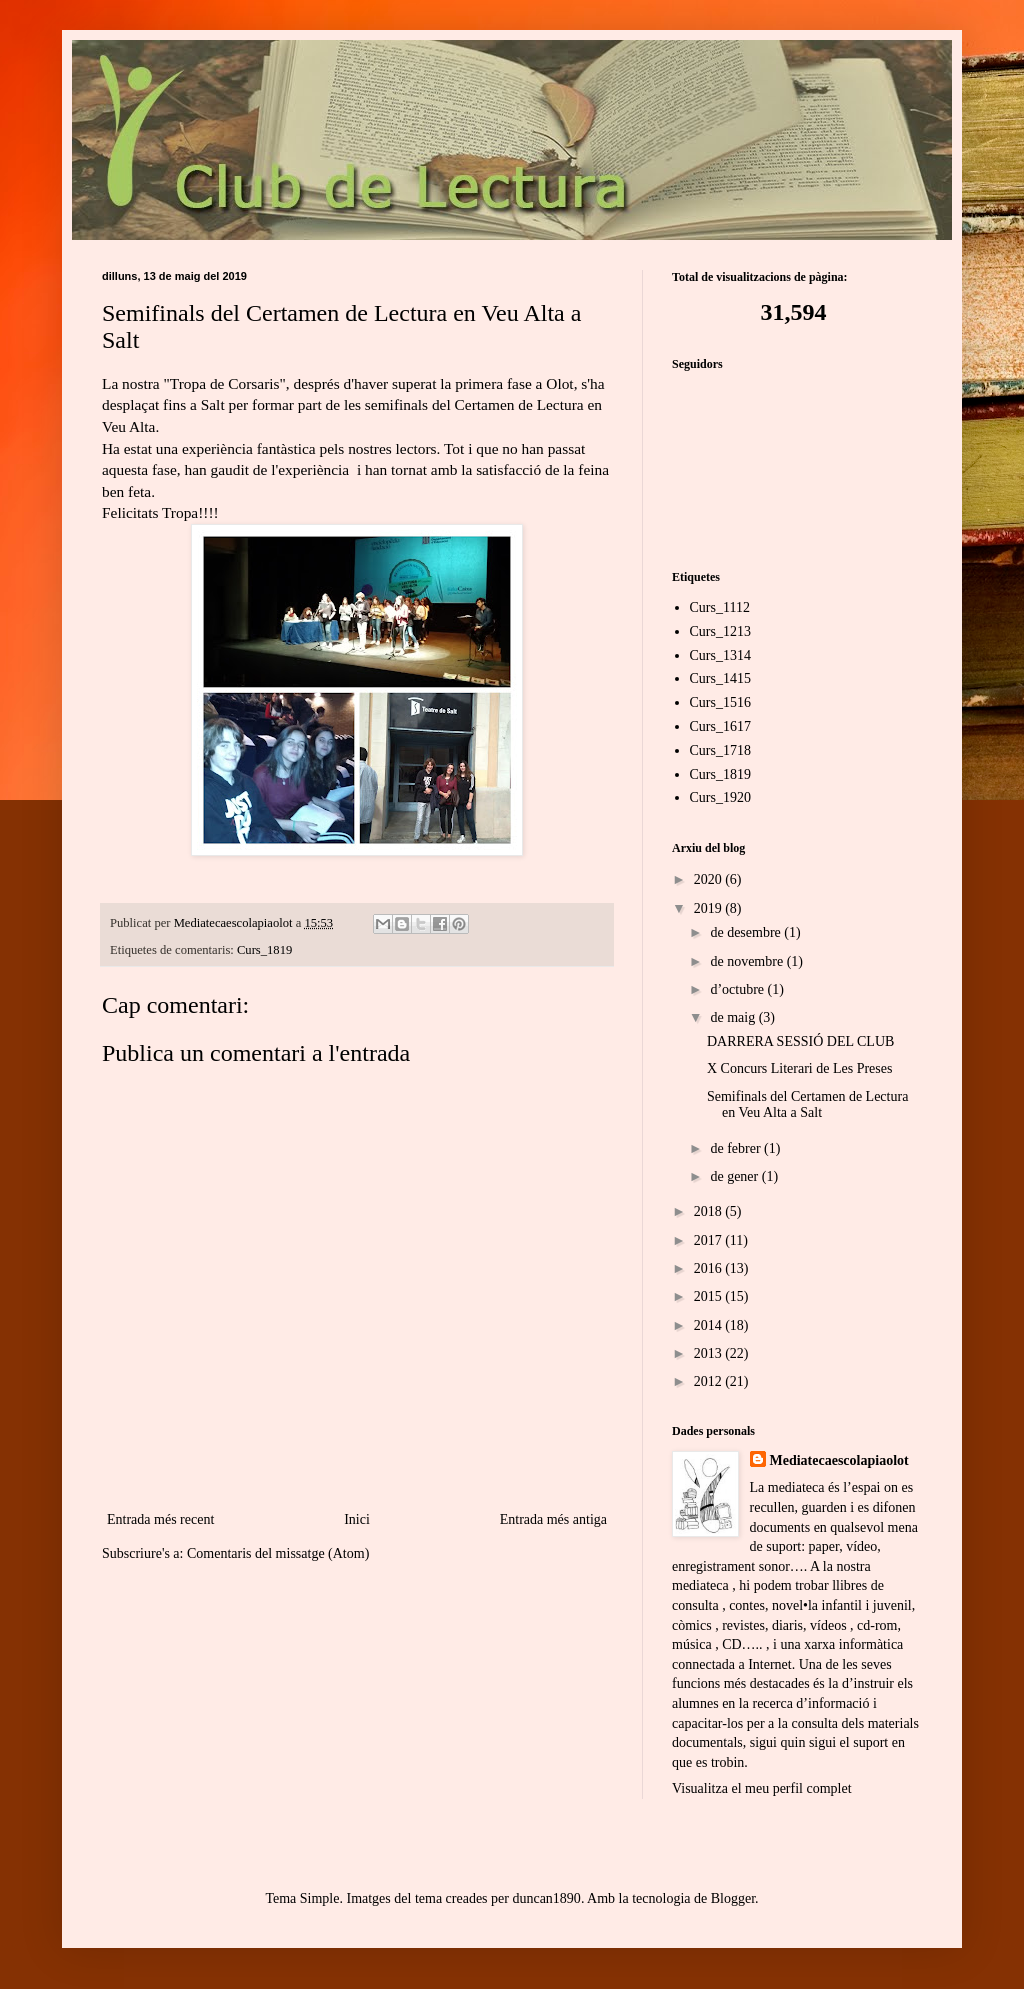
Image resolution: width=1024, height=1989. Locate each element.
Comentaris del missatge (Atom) (278, 1553)
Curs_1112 (720, 607)
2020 (710, 879)
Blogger (733, 1898)
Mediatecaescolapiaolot (839, 1460)
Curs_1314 (720, 655)
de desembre (747, 932)
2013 (710, 1353)
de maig (734, 1017)
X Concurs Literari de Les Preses (799, 1068)
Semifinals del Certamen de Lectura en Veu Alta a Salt (807, 1105)
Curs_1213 (720, 631)
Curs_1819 (264, 950)
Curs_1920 (720, 797)
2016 (710, 1268)
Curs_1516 (720, 702)
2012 (710, 1381)
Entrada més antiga (553, 1519)
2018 (710, 1211)
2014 (710, 1325)
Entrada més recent (160, 1519)
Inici (357, 1519)
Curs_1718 (720, 750)
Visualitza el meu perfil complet (762, 1788)
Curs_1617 (720, 726)
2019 (710, 908)
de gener (735, 1176)
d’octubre (738, 989)
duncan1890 (546, 1898)
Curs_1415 (720, 678)
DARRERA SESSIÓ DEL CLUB (800, 1041)
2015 (710, 1296)
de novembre (748, 961)
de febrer (737, 1148)
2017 (710, 1240)
